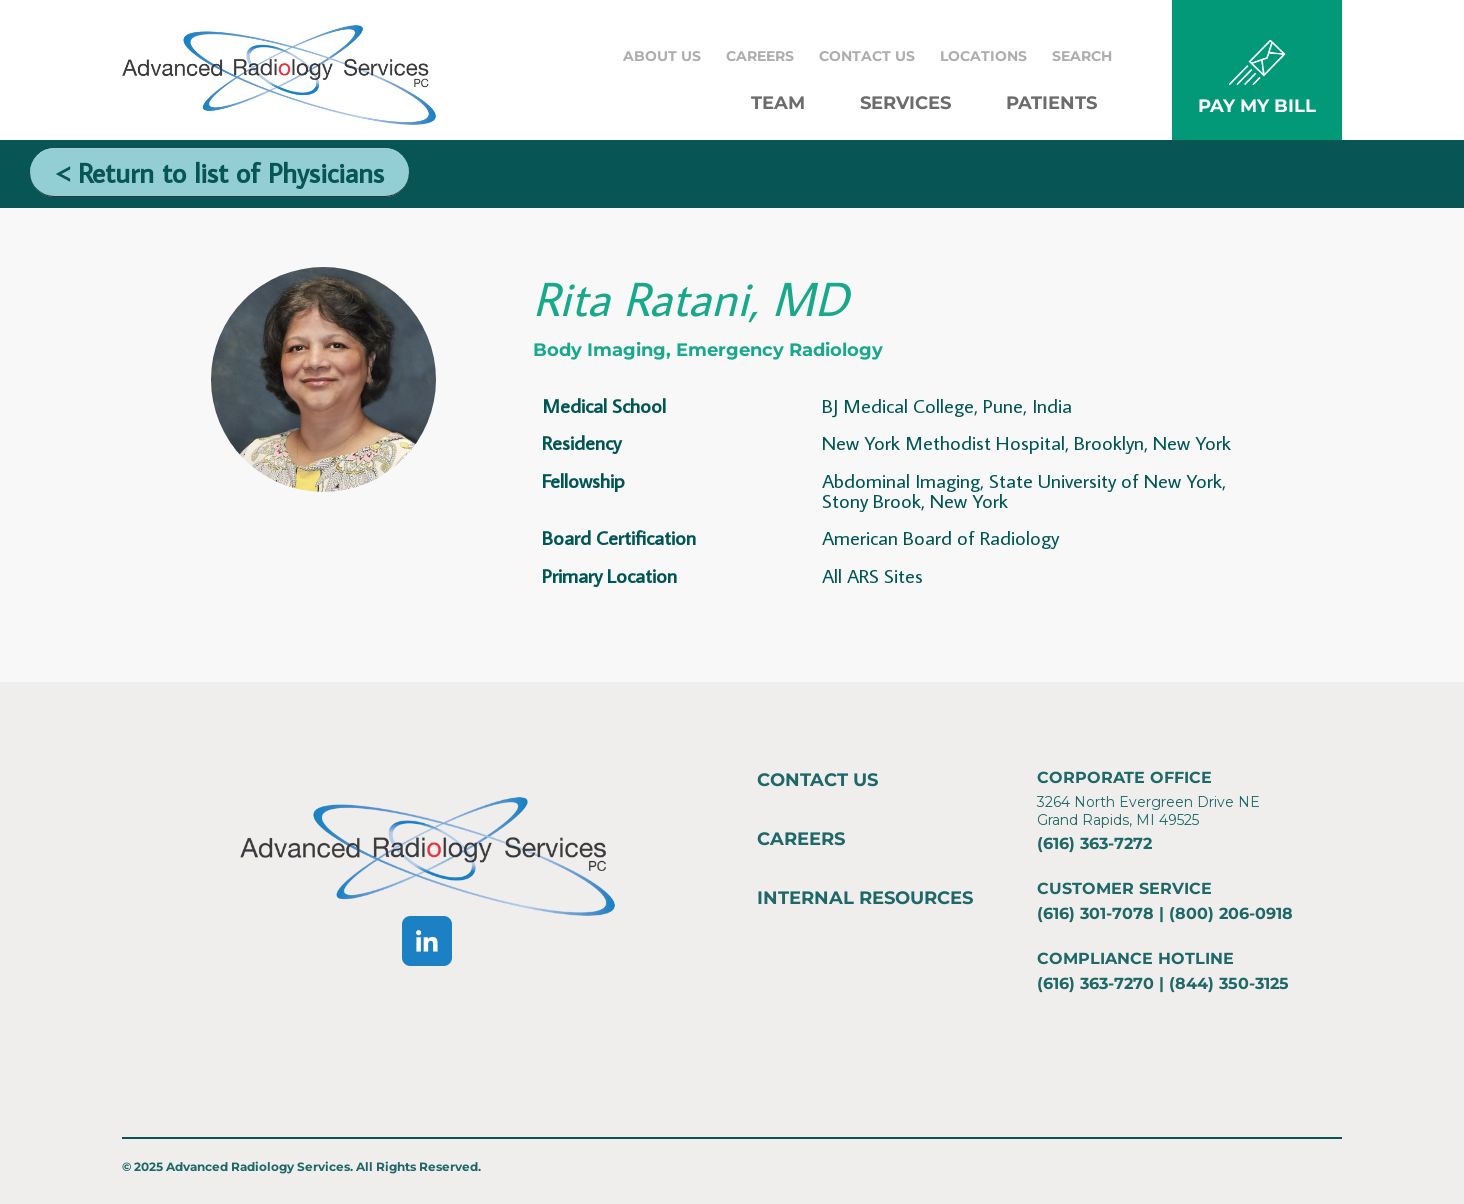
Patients (1051, 103)
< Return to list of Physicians (219, 172)
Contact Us (867, 56)
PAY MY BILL (1257, 106)
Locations (983, 56)
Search (1082, 56)
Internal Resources (865, 898)
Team (778, 103)
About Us (662, 56)
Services (905, 103)
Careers (760, 56)
